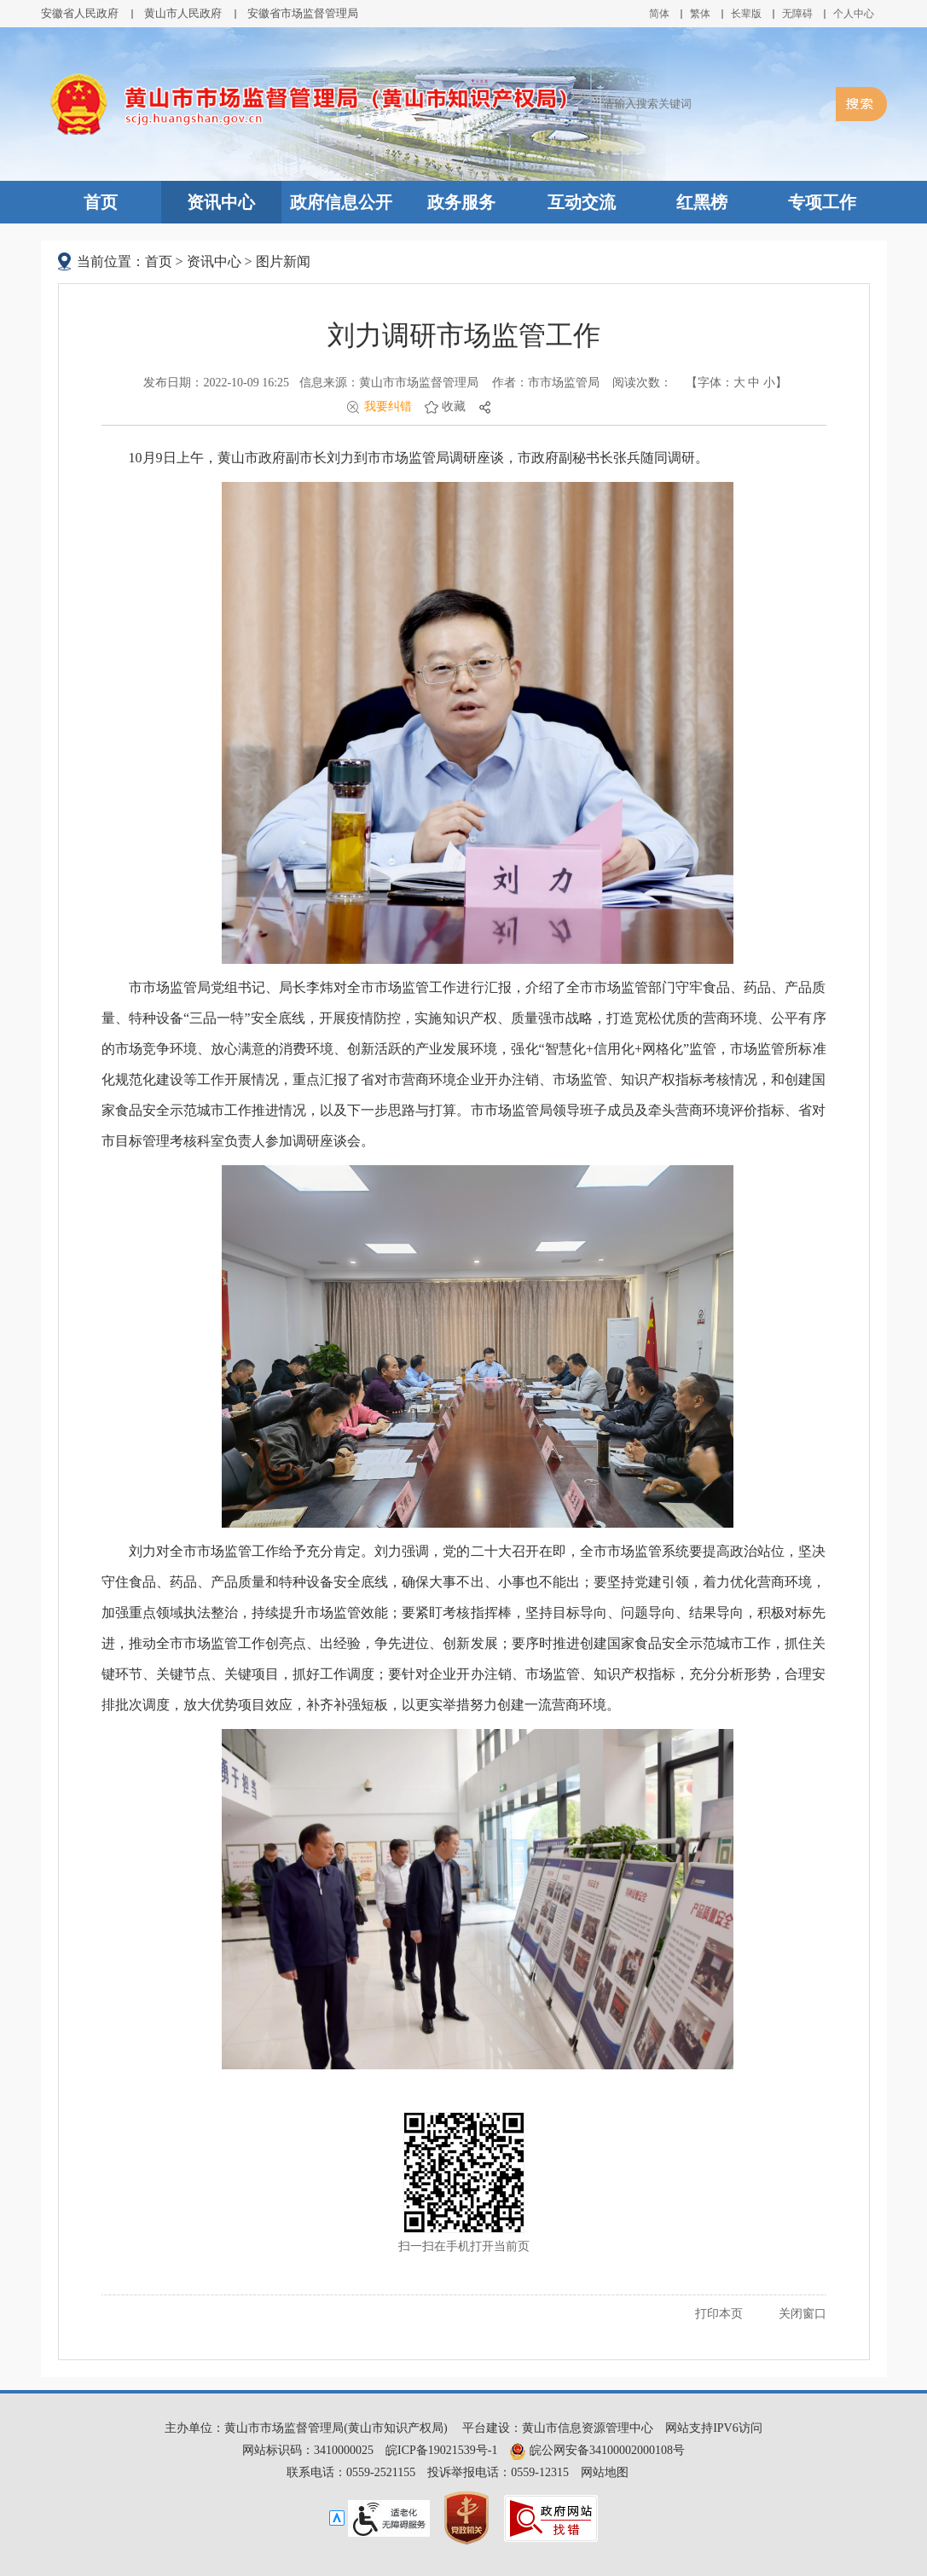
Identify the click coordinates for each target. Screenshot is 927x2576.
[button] (746, 13)
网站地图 (605, 2472)
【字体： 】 (736, 382)
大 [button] (739, 382)
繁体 (700, 14)
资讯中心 (221, 202)
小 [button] (769, 382)
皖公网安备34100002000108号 (597, 2450)
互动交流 (582, 202)
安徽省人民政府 (80, 13)
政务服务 (461, 202)
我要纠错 (388, 406)
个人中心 (853, 14)
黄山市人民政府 (183, 13)
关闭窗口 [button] (802, 2313)
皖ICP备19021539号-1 (441, 2450)
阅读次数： (642, 382)
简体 (659, 14)
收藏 (454, 406)
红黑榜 (701, 202)
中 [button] (754, 382)
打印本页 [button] (719, 2313)
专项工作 (822, 202)
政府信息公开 (341, 202)
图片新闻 (283, 261)
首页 (101, 202)
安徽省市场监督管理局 (302, 13)
